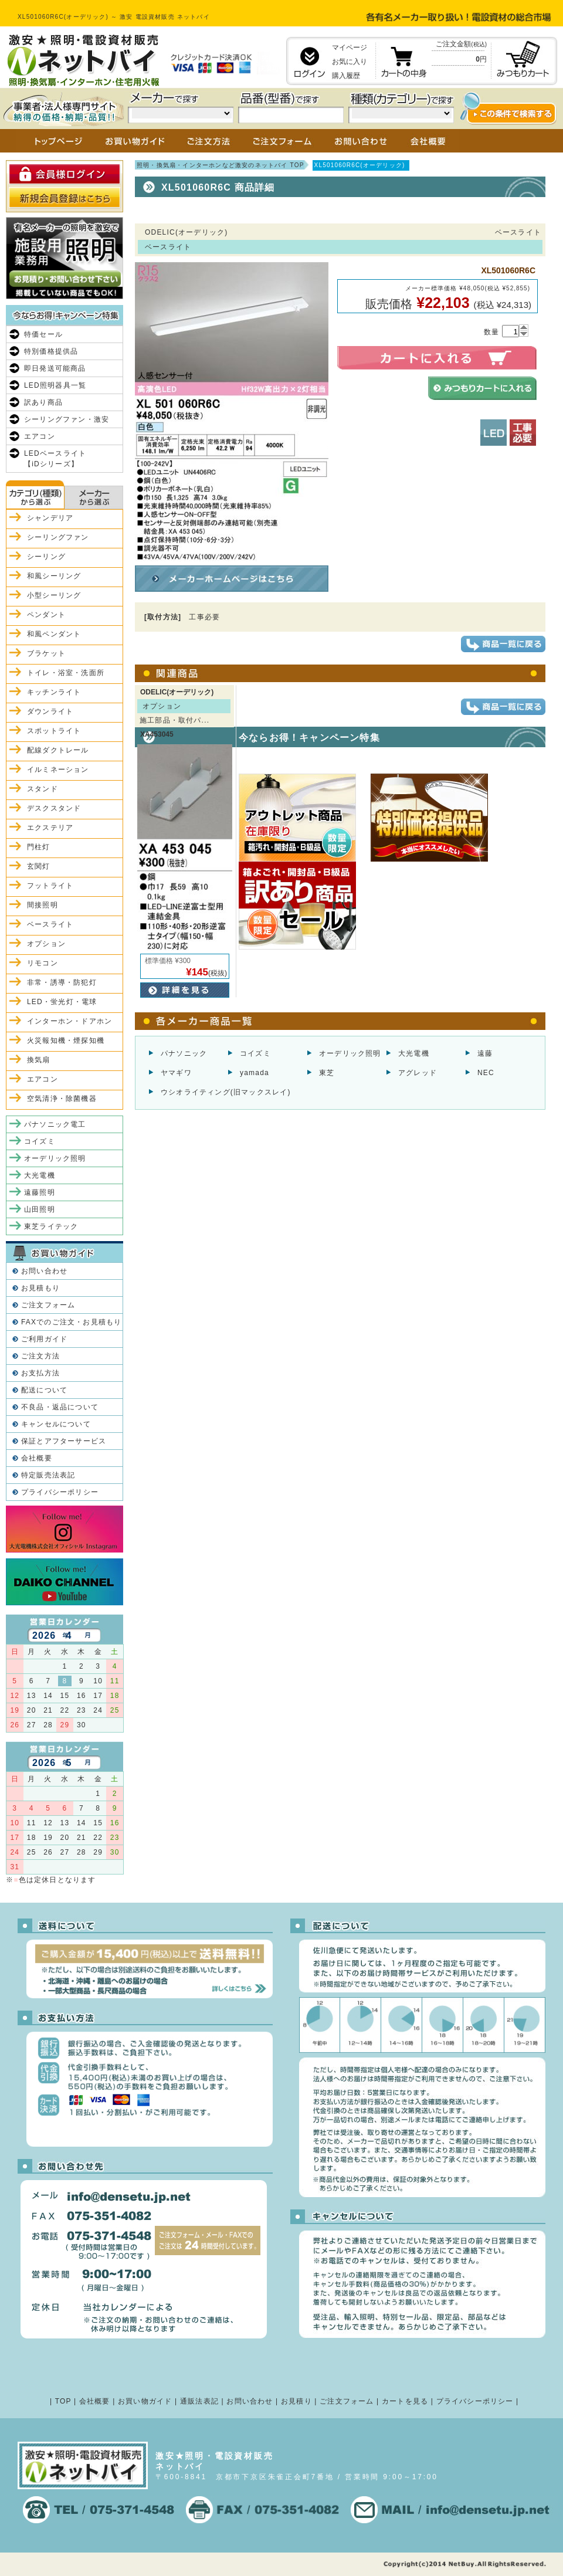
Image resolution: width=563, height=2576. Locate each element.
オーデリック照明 (350, 1053)
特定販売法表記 (48, 1475)
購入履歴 (346, 76)
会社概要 (36, 1458)
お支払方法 (40, 1373)
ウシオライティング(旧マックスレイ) (226, 1092)
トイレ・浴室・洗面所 (65, 673)
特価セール (43, 334)
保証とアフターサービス (63, 1441)
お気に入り (349, 61)
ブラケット (46, 653)
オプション (46, 944)
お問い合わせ (44, 1271)
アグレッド (417, 1073)
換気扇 (38, 1060)
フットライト (50, 886)
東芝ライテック (51, 1226)
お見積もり (40, 1288)
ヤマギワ (176, 1073)
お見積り (296, 2401)
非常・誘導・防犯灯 (62, 982)
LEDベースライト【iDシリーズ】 (55, 458)
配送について (44, 1390)
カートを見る (405, 2401)
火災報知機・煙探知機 (65, 1040)
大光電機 (413, 1053)
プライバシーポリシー (60, 1492)
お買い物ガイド (145, 2401)
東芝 (326, 1073)
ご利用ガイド (44, 1339)
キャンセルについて (56, 1424)
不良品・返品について (60, 1407)
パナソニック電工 (55, 1124)
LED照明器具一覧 (55, 385)
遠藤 (485, 1053)
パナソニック (184, 1053)
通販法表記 (199, 2401)
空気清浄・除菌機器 (62, 1098)
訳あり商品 (43, 402)
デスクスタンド (54, 808)
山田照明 (39, 1209)
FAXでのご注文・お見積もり (71, 1322)
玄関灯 (38, 866)
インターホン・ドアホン (69, 1021)
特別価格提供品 (51, 351)
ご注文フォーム (48, 1305)
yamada (254, 1073)
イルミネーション (58, 769)
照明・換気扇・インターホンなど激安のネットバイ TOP (220, 165)
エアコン (39, 436)
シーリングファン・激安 (66, 419)
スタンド (42, 789)
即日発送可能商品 (55, 368)
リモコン (42, 963)
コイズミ (255, 1053)
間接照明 (42, 905)
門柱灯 (38, 847)
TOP (63, 2401)
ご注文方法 (40, 1356)
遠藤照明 (39, 1192)
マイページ (349, 47)
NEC (485, 1073)
